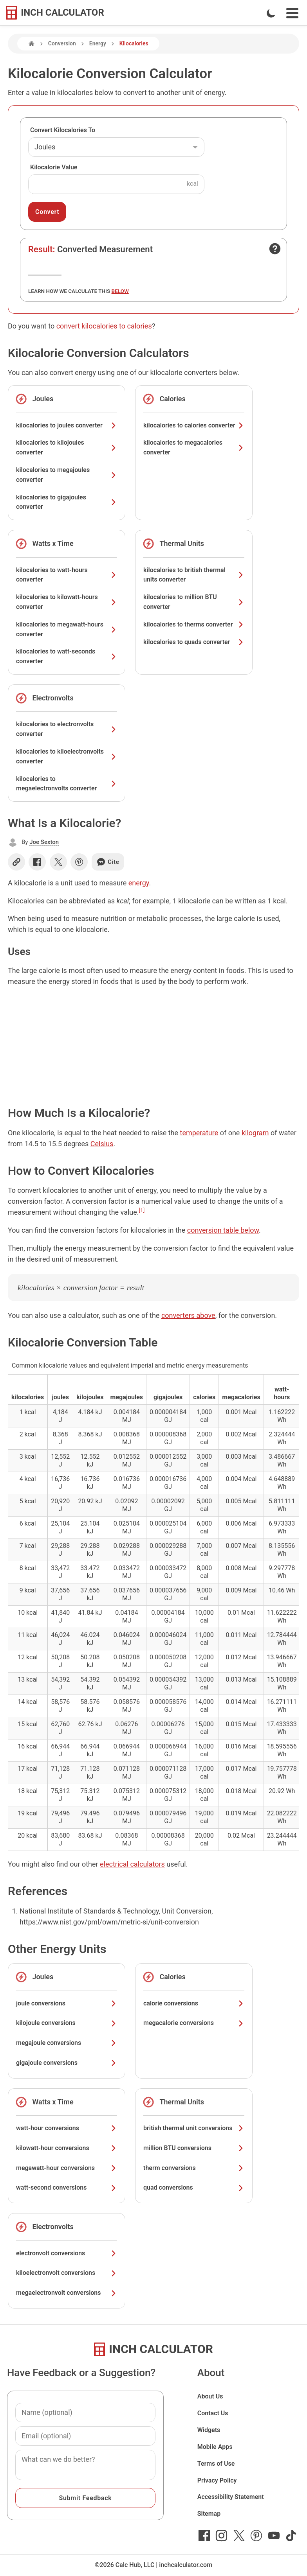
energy (138, 883)
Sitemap (208, 2513)
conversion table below (223, 1230)
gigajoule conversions (66, 2062)
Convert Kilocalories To (62, 130)
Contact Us (212, 2413)
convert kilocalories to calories (104, 326)
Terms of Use (216, 2463)
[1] (142, 1210)
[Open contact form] (275, 248)
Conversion (62, 43)
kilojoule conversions (66, 2023)
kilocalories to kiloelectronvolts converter (66, 756)
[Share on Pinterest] (79, 862)
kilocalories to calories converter (193, 425)
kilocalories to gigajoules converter (66, 502)
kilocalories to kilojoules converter (66, 447)
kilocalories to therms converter (193, 624)
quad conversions (193, 2187)
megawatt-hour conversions (66, 2168)
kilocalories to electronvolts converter (66, 729)
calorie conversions (193, 2003)
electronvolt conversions (66, 2253)
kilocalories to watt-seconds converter (66, 656)
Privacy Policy (217, 2480)
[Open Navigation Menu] (292, 13)
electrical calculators (132, 1864)
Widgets (208, 2430)
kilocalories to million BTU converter (193, 601)
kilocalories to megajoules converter (66, 474)
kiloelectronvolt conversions (66, 2272)
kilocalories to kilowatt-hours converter (66, 601)
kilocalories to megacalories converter (193, 447)
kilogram (255, 1133)
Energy (97, 43)
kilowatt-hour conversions (66, 2148)
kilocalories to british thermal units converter (193, 574)
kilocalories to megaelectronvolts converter (66, 783)
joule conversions (66, 2003)
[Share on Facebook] (37, 862)
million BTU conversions (193, 2148)
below (120, 291)
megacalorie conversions (193, 2023)
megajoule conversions (66, 2042)
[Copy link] (16, 862)
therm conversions (193, 2168)
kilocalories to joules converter (66, 425)
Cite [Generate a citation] (107, 862)
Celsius (102, 1144)
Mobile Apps (215, 2446)
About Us (210, 2396)
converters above (188, 1315)
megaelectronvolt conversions (66, 2292)
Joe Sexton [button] (44, 842)
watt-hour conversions (66, 2128)
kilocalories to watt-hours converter (66, 574)
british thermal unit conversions (193, 2128)
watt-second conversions (66, 2187)
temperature (199, 1133)
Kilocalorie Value (53, 167)
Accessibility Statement (230, 2497)
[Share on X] (58, 862)
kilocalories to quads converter (193, 642)
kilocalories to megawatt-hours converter (66, 629)
